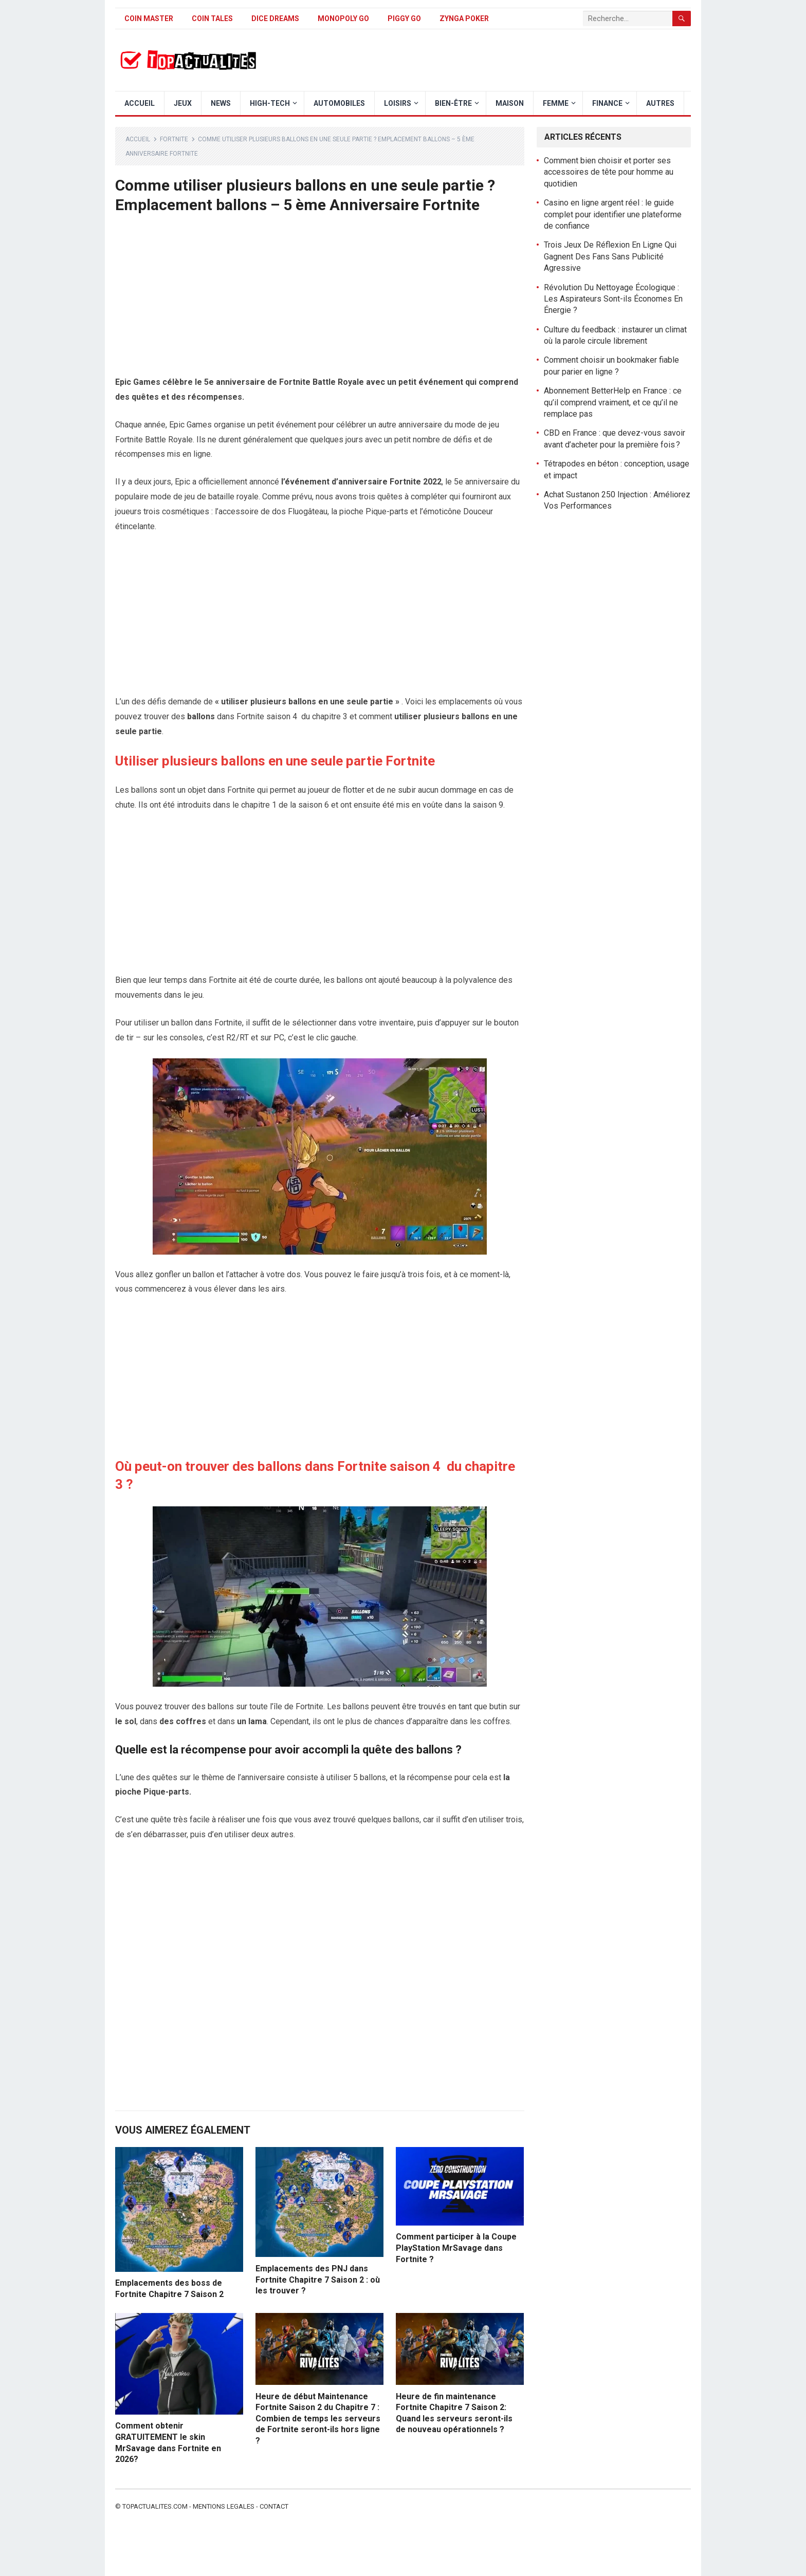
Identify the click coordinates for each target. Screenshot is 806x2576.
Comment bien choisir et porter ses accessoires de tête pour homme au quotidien (608, 172)
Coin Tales (212, 18)
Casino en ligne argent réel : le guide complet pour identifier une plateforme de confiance (613, 214)
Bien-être (453, 103)
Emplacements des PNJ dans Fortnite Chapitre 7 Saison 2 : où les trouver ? (317, 2279)
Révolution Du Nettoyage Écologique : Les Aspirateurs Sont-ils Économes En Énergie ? (613, 299)
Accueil (139, 103)
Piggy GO (404, 18)
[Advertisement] (319, 299)
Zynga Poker (464, 18)
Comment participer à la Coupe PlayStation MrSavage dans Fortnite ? (456, 2248)
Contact (274, 2506)
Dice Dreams (275, 18)
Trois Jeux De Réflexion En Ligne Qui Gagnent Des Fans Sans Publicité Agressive (610, 256)
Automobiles (339, 103)
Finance (607, 103)
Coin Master (148, 18)
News (221, 103)
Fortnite (174, 139)
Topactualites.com (155, 2506)
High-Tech (270, 103)
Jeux (183, 103)
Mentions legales (223, 2506)
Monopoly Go (343, 18)
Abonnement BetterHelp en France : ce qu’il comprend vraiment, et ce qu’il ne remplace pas (613, 402)
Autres (660, 103)
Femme (556, 103)
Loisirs (397, 103)
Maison (510, 103)
